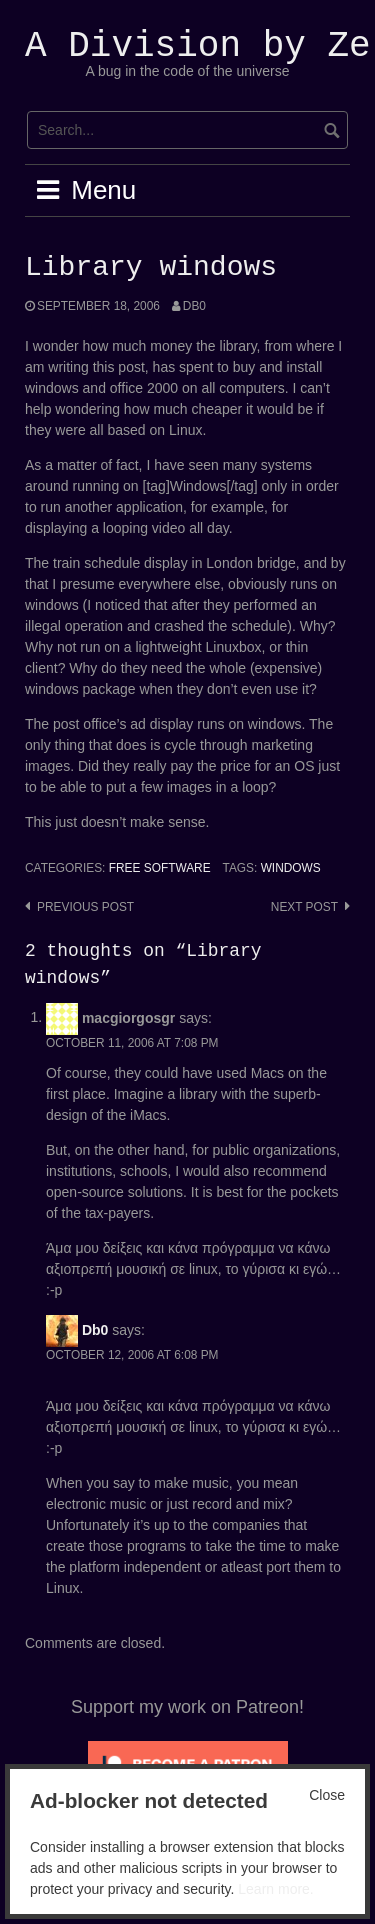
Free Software (160, 868)
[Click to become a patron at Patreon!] (188, 1763)
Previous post (85, 907)
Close (327, 1795)
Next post (304, 907)
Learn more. (275, 1889)
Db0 (194, 306)
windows (291, 868)
